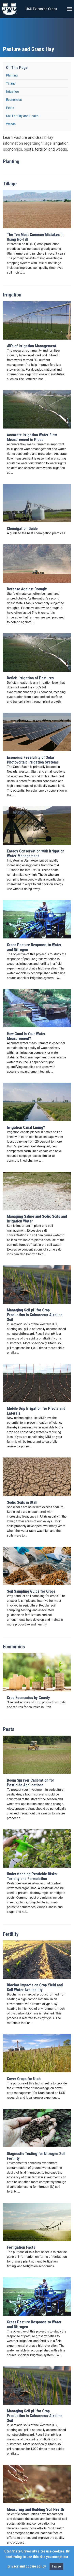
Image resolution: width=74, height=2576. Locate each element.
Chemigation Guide (22, 528)
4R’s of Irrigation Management (31, 346)
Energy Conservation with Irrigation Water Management (35, 853)
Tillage (10, 83)
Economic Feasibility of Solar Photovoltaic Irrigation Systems (33, 760)
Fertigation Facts (21, 2247)
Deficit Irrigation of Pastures (30, 678)
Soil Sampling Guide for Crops (31, 1591)
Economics (14, 100)
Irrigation (12, 91)
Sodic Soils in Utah (22, 1502)
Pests (10, 108)
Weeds (11, 124)
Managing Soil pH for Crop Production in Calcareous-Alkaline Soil (34, 1315)
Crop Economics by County (28, 1697)
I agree (56, 2566)
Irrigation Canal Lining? (26, 1127)
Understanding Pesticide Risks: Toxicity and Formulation (32, 1876)
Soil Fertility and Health (22, 116)
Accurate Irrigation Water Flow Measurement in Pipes (32, 437)
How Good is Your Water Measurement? (26, 1036)
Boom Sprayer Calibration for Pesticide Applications (30, 1782)
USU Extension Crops (41, 9)
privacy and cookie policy (26, 2566)
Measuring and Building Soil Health (35, 2509)
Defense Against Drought (27, 589)
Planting (12, 75)
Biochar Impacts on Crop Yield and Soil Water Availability (35, 1987)
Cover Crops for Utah (24, 2078)
